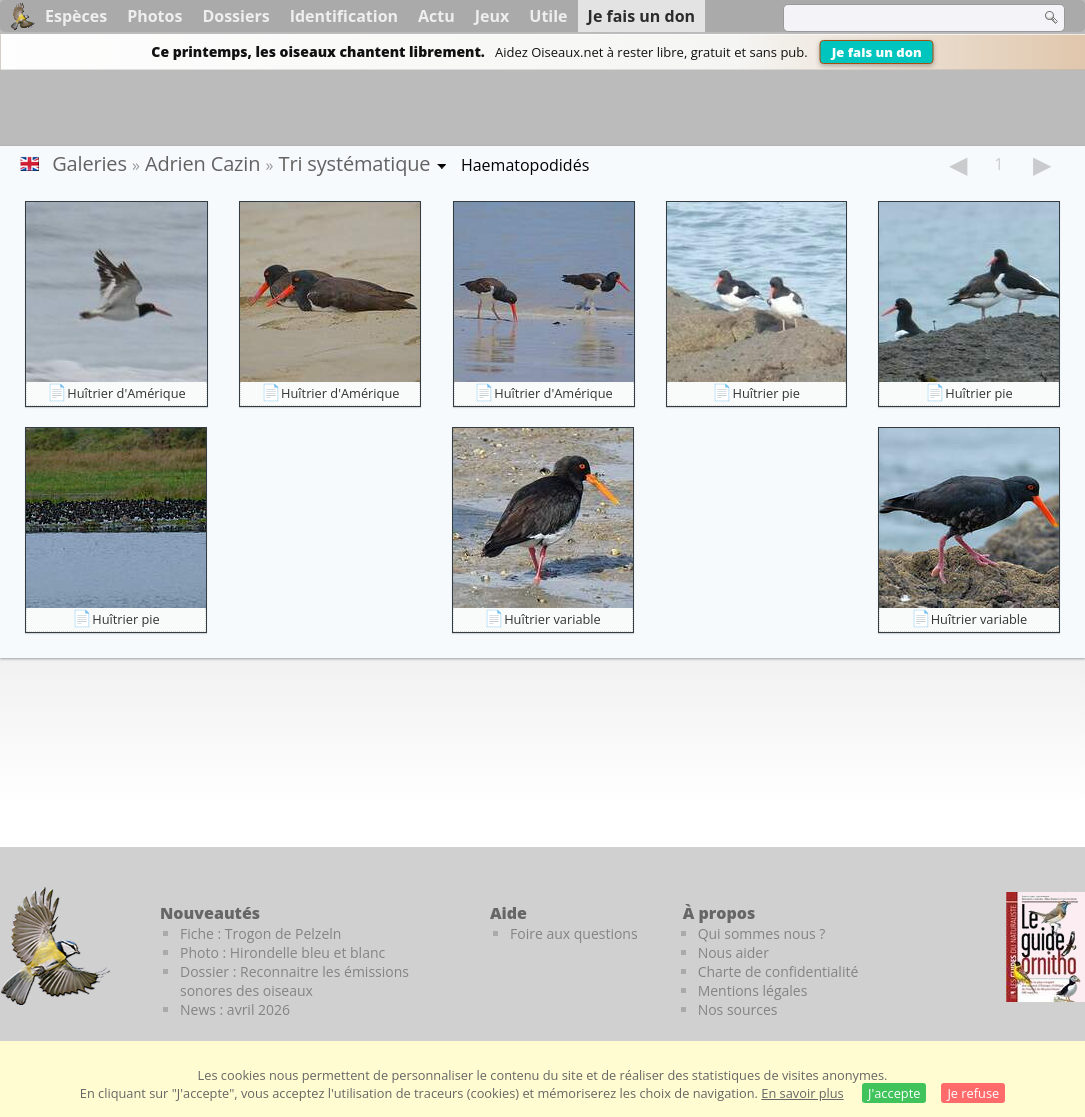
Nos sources (738, 1009)
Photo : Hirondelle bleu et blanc (282, 952)
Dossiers (235, 16)
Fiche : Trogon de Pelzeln (260, 933)
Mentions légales (753, 990)
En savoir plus (802, 1093)
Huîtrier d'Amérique (126, 393)
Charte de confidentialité (778, 971)
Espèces (76, 16)
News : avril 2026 (235, 1009)
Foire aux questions (574, 933)
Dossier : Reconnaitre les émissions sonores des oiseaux (294, 981)
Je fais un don (877, 52)
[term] (899, 18)
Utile (548, 16)
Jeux (492, 16)
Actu (436, 16)
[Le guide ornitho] (1045, 947)
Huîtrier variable (552, 619)
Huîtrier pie (766, 393)
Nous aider (733, 952)
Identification (344, 16)
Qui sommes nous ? (762, 933)
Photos (154, 16)
